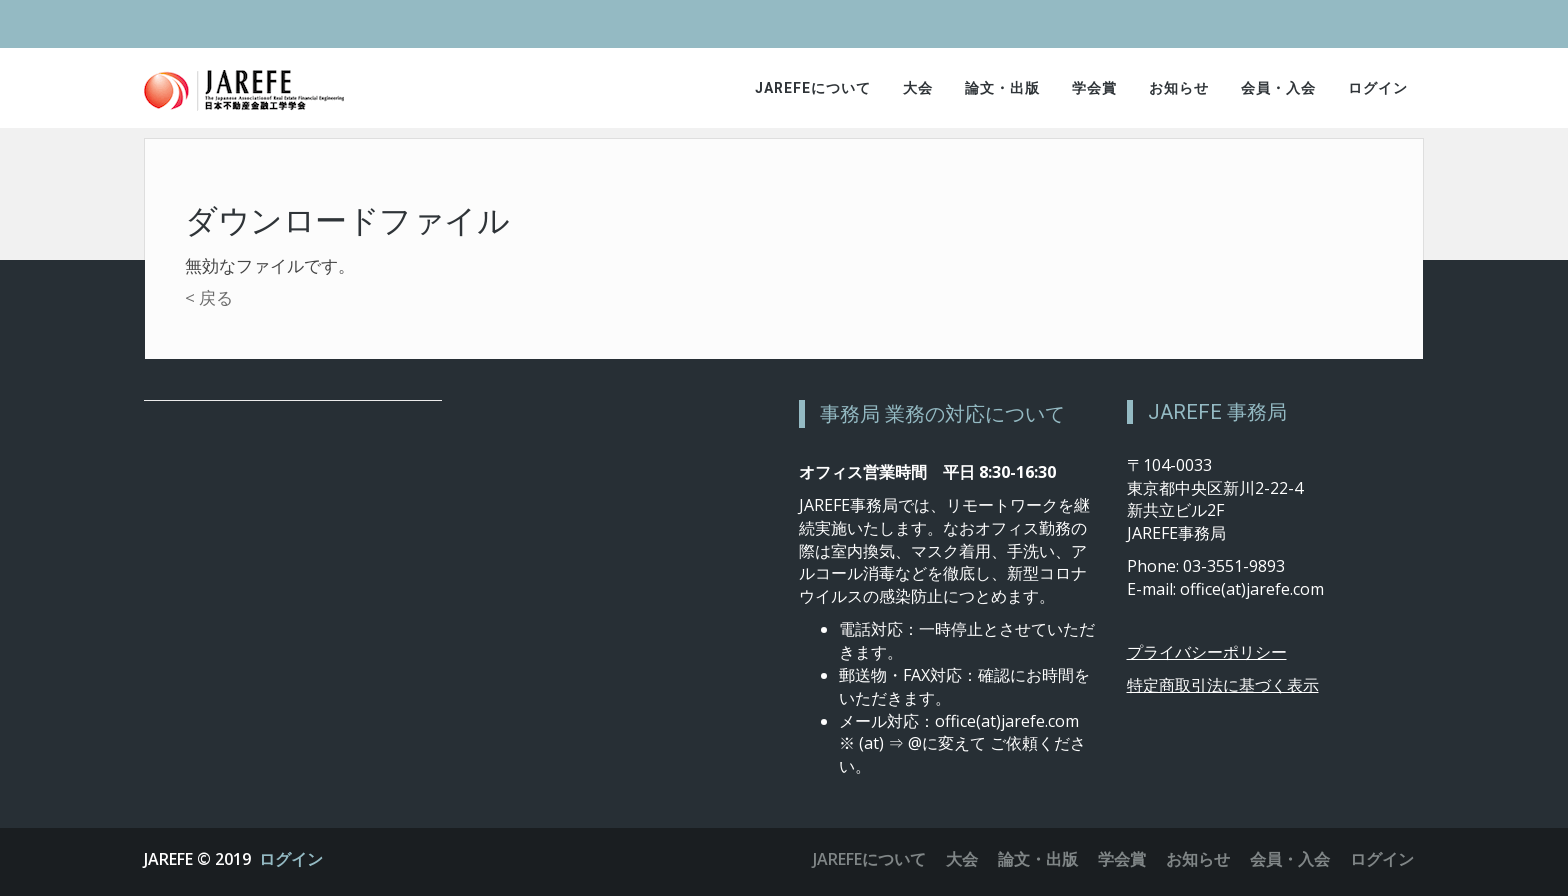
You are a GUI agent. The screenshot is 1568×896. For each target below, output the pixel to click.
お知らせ (1179, 88)
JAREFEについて (813, 88)
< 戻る (209, 297)
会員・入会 (1278, 88)
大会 (918, 88)
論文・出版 (1002, 88)
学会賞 (1094, 88)
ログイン (1378, 88)
